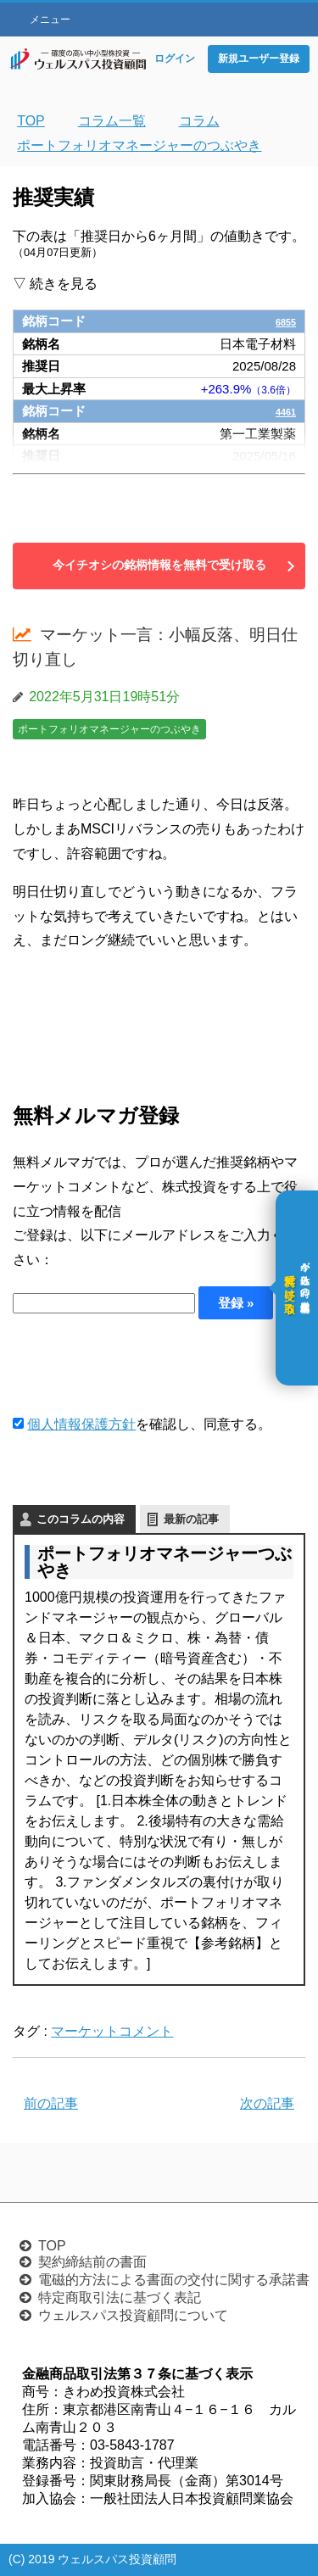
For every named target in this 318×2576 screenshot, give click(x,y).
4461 (282, 411)
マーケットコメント (112, 2031)
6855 (282, 321)
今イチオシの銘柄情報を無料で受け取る (159, 565)
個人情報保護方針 (81, 1424)
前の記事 (51, 2103)
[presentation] (142, 1366)
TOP (52, 2246)
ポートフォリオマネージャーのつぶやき (109, 729)
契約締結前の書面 (92, 2262)
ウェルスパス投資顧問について (133, 2315)
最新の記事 (191, 1519)
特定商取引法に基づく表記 (119, 2297)
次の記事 (267, 2103)
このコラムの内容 (80, 1519)
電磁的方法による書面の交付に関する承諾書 (174, 2279)
